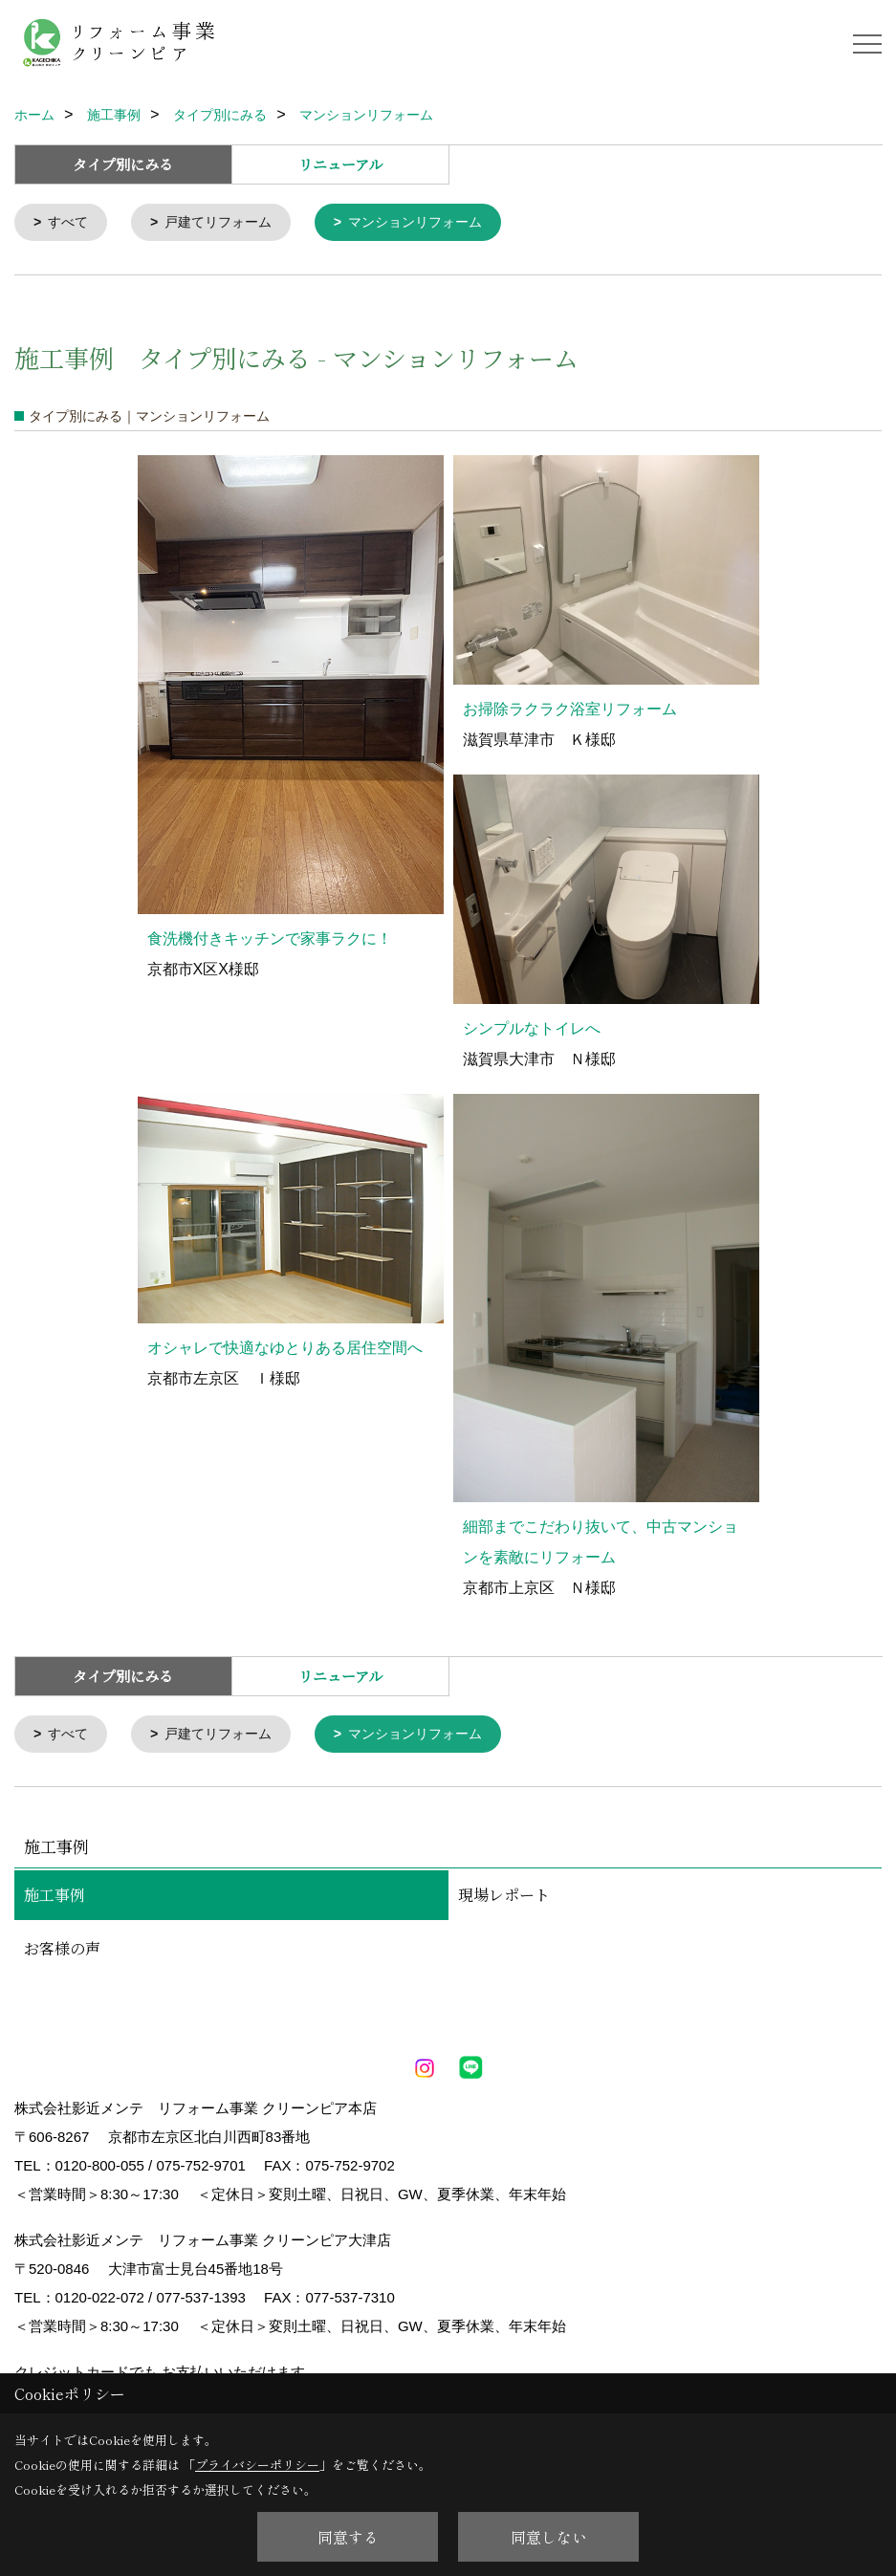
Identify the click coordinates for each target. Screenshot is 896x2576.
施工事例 (54, 1899)
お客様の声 (62, 1952)
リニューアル (340, 164)
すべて (71, 223)
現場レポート (504, 1899)
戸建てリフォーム (226, 223)
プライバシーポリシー (257, 2465)
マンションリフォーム (433, 223)
